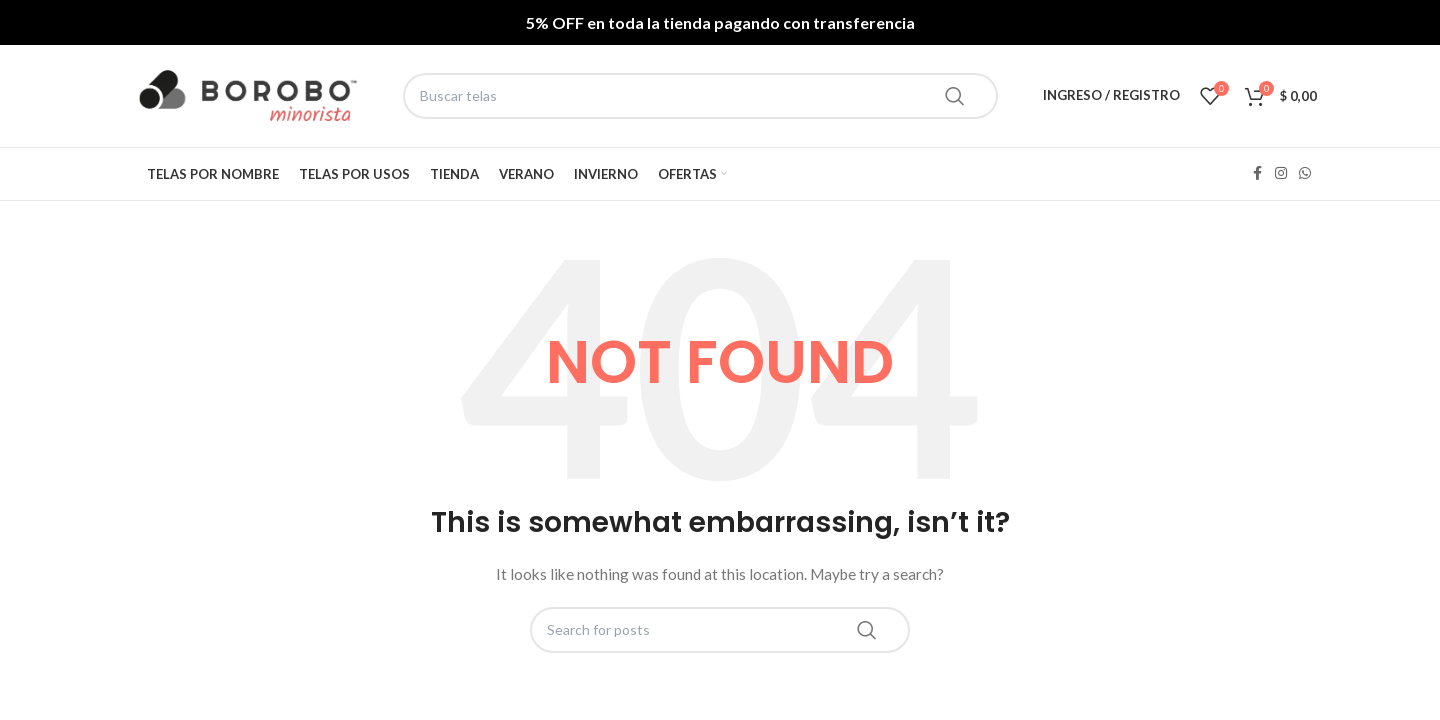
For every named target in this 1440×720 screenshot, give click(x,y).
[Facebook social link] (1257, 173)
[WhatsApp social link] (1305, 173)
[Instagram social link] (1281, 173)
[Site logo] (248, 96)
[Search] (700, 96)
